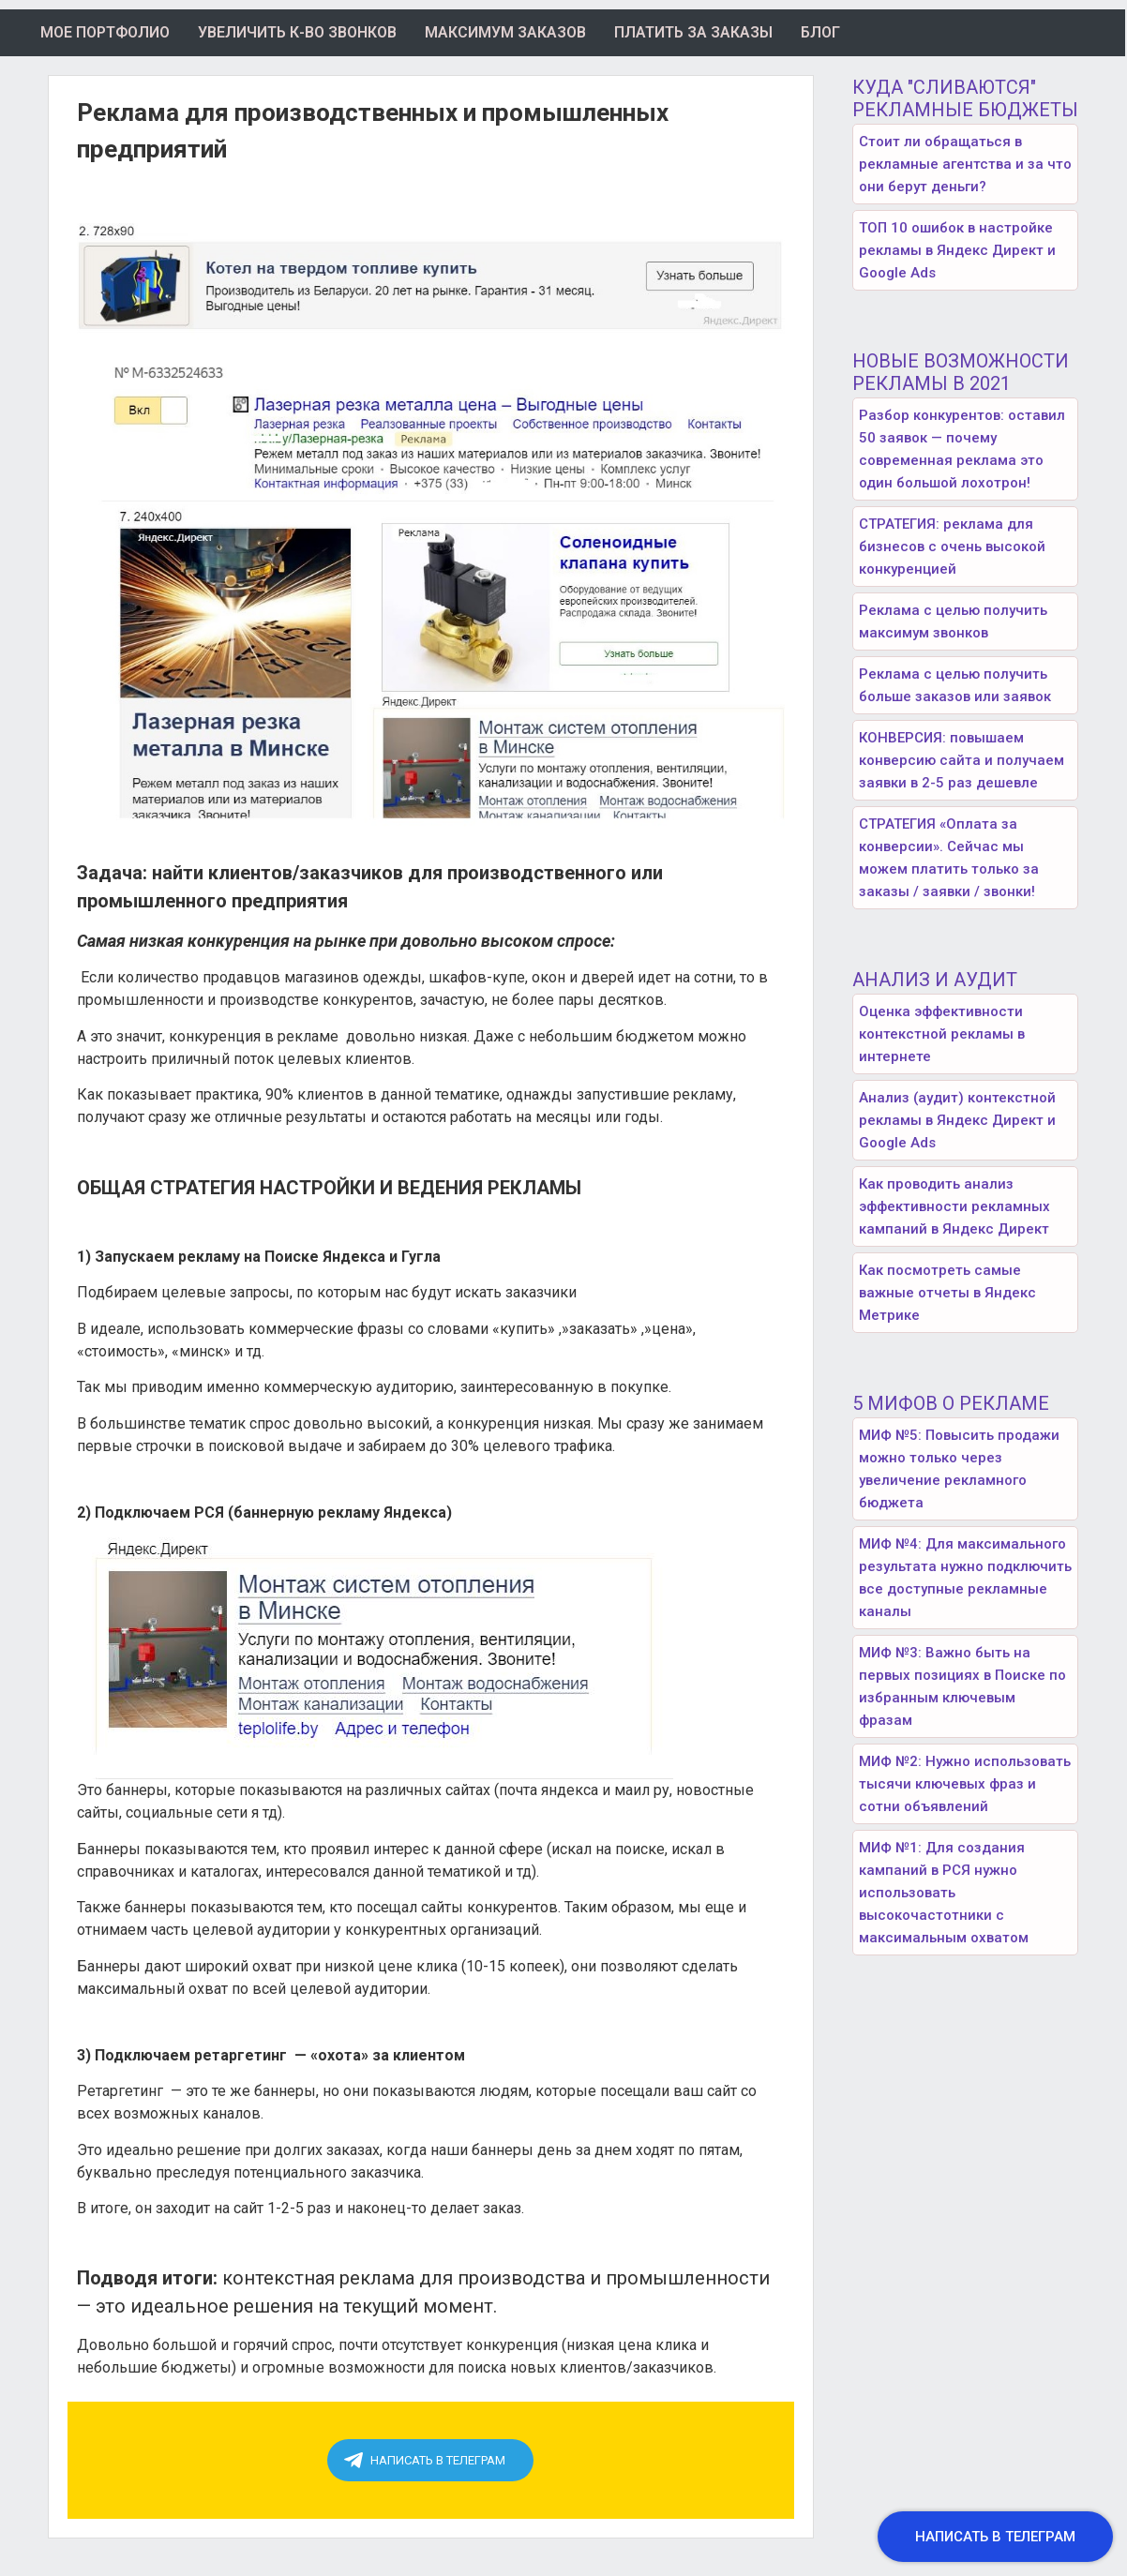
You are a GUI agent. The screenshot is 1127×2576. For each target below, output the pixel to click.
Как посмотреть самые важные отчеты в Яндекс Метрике (947, 1293)
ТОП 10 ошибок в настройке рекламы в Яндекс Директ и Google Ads (957, 250)
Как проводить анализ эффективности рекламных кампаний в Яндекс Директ (954, 1206)
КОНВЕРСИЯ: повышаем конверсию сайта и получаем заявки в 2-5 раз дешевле (961, 760)
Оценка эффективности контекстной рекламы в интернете (942, 1034)
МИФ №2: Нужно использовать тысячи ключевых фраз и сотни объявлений (965, 1784)
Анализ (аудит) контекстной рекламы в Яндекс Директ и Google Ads (957, 1120)
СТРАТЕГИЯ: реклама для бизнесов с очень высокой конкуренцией (952, 546)
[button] (995, 2536)
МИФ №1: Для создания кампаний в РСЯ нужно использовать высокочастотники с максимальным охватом (944, 1892)
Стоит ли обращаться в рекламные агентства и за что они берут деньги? (965, 164)
